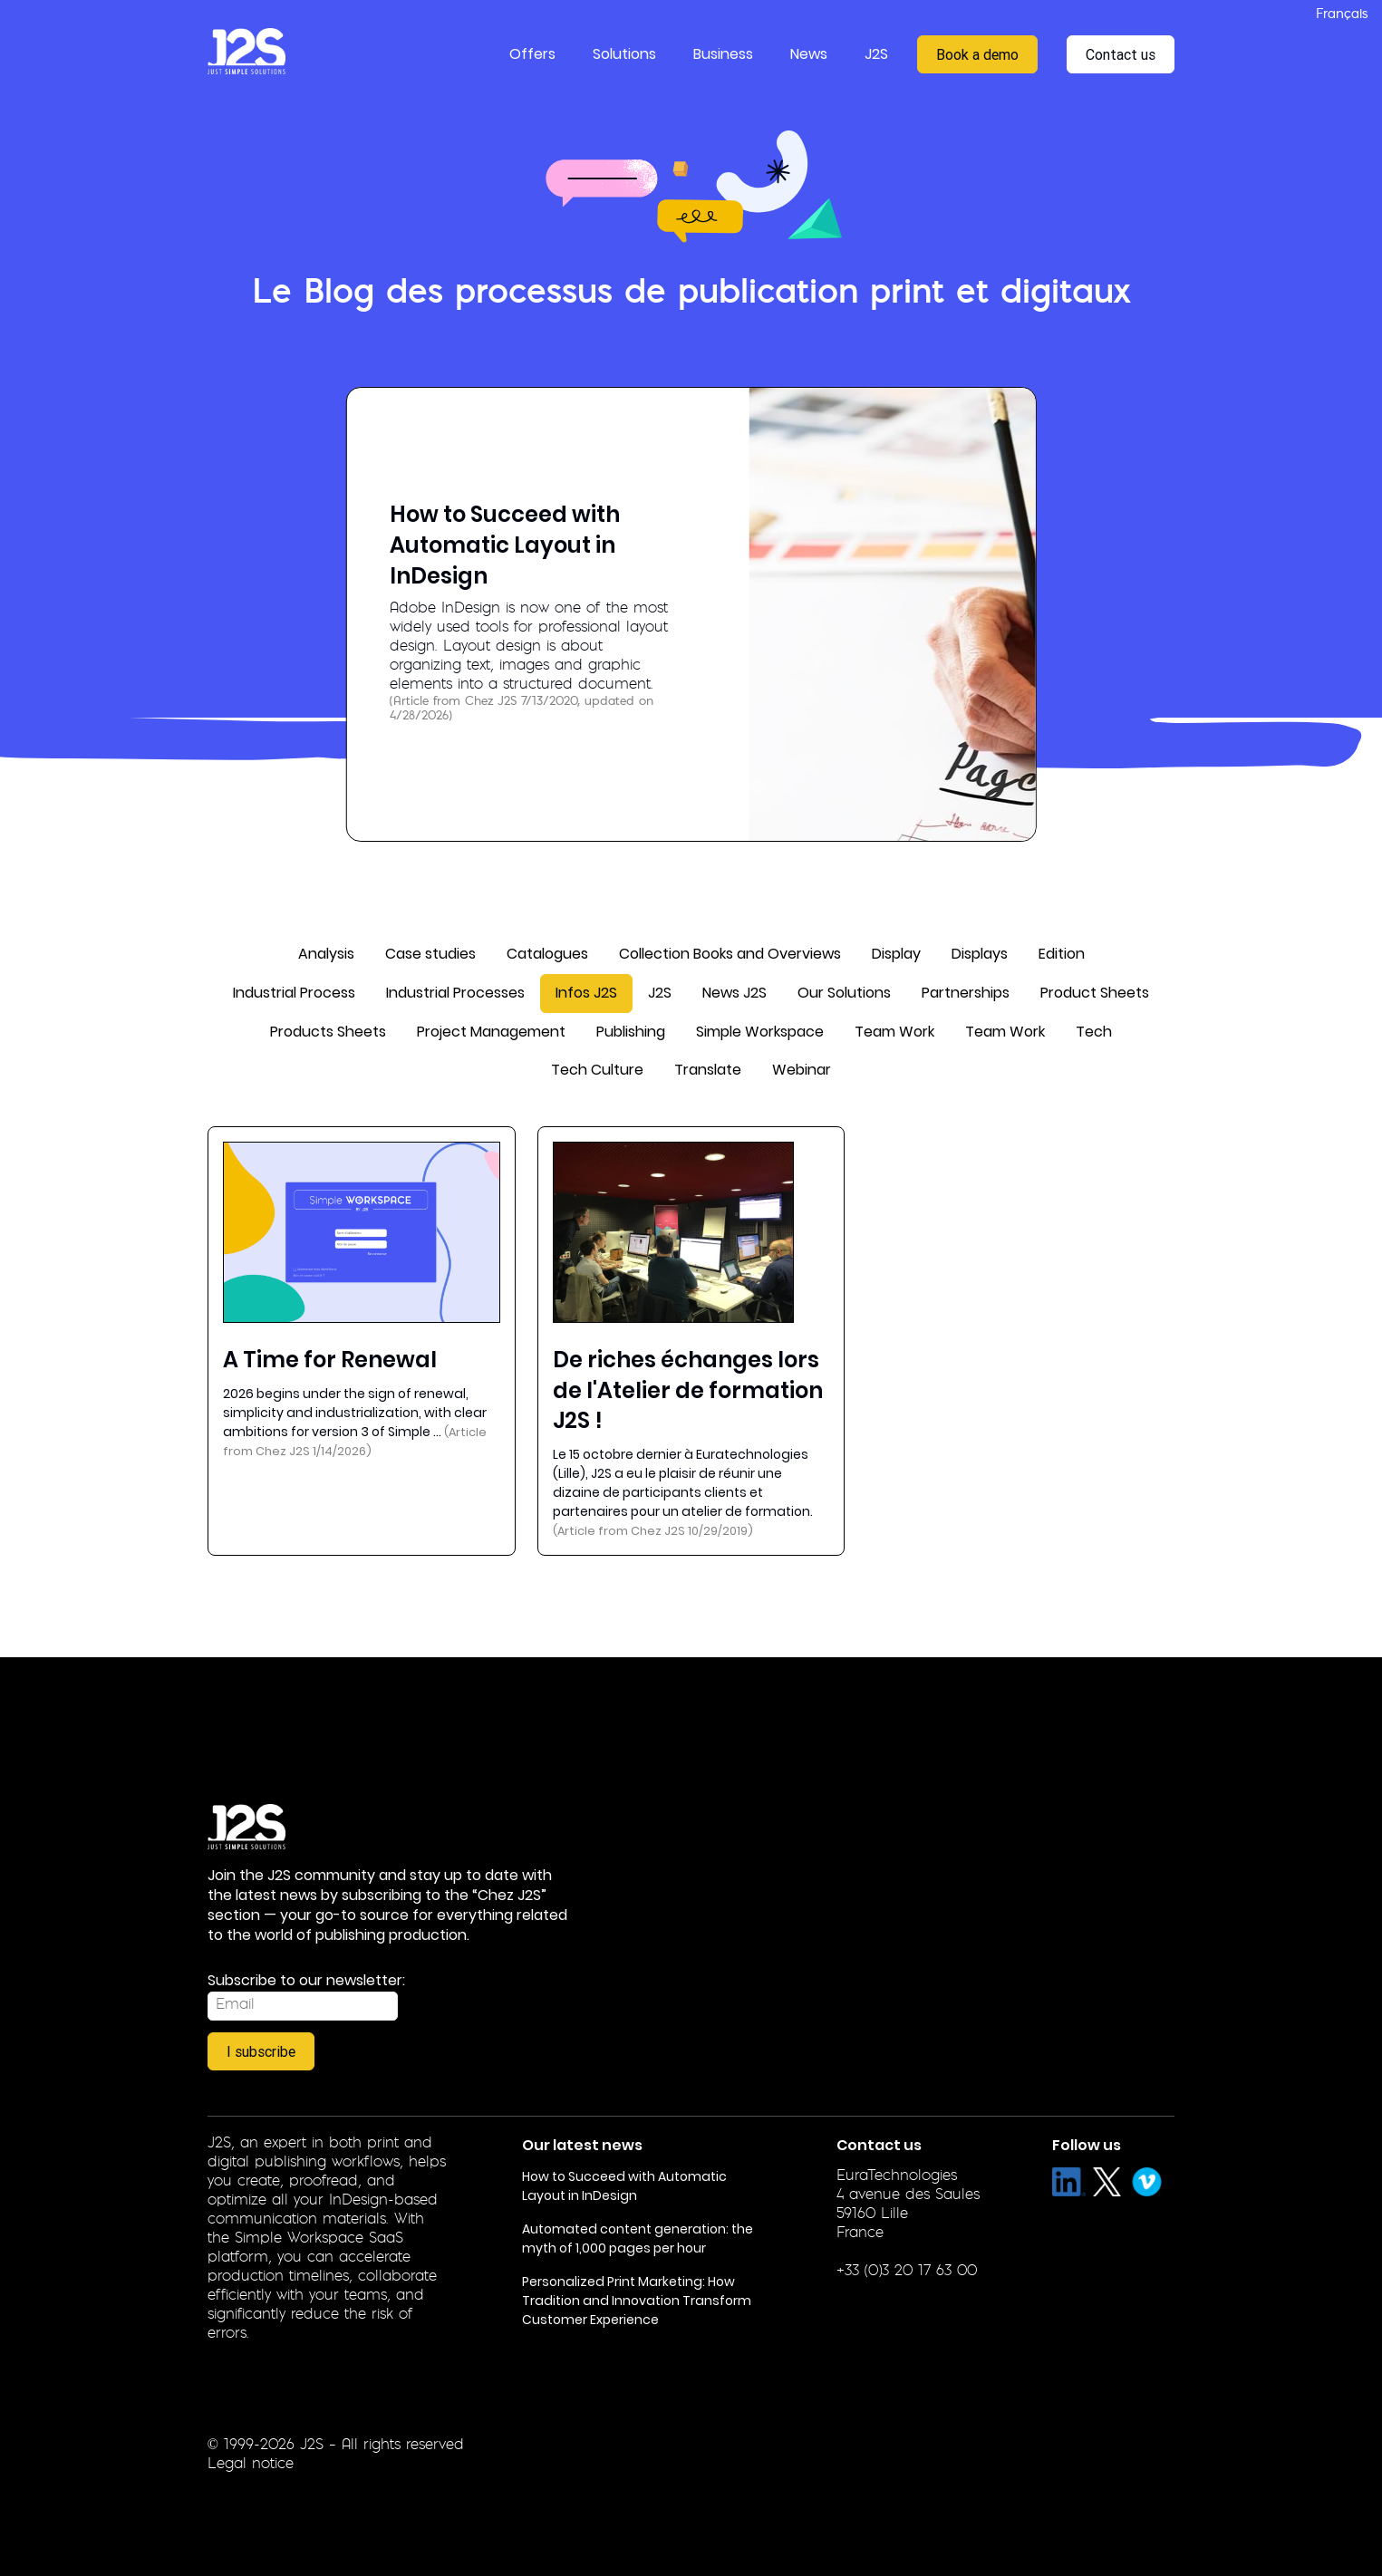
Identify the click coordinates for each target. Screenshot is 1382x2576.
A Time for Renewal (330, 1360)
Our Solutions (844, 992)
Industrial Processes (455, 992)
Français (1342, 15)
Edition (1062, 953)
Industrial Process (294, 992)
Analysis (326, 953)
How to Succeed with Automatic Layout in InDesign (505, 544)
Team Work (894, 1031)
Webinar (801, 1069)
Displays (980, 953)
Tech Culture (597, 1069)
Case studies (430, 953)
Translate (707, 1069)
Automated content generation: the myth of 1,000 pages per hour (637, 2238)
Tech (1094, 1031)
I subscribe (261, 2051)
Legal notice (251, 2464)
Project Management (491, 1031)
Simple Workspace (760, 1031)
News (808, 53)
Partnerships (966, 992)
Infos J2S (586, 992)
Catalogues (547, 953)
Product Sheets (1094, 992)
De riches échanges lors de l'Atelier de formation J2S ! (688, 1390)
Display (896, 953)
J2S (660, 992)
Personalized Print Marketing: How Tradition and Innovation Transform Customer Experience (636, 2300)
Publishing (630, 1031)
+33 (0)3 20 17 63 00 (906, 2271)
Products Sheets (328, 1031)
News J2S (734, 992)
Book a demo (977, 54)
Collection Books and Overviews (730, 953)
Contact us (1120, 54)
